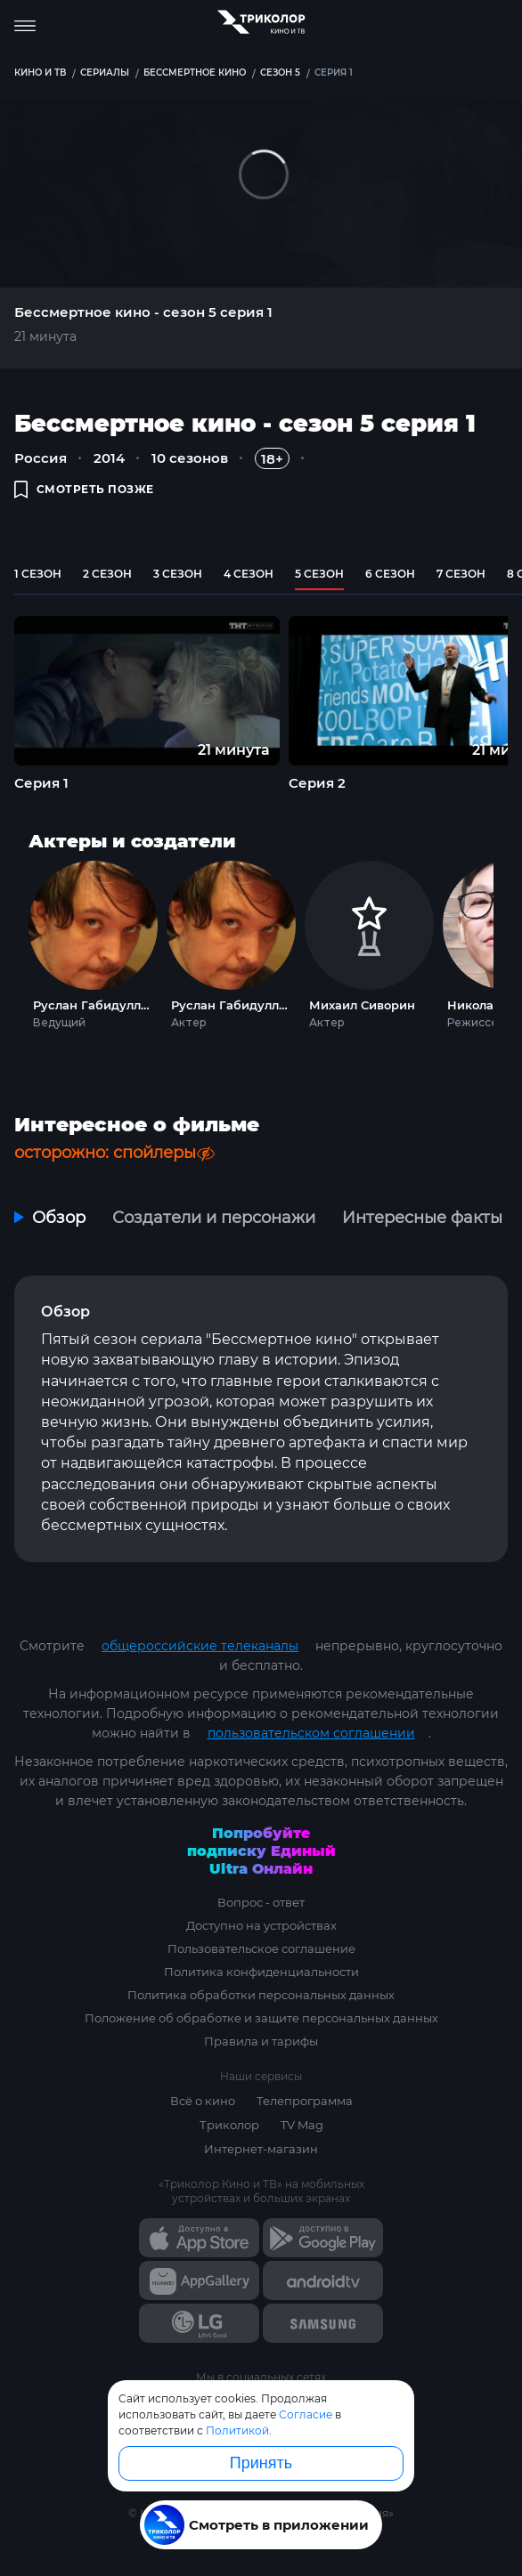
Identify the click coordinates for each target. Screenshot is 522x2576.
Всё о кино (202, 2101)
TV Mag (302, 2125)
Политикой (237, 2430)
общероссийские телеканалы (200, 1646)
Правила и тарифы (261, 2041)
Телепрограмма (305, 2101)
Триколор (229, 2125)
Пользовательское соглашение (261, 1948)
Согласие (305, 2414)
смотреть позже (84, 489)
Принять (261, 2463)
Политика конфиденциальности (261, 1971)
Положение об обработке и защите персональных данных (261, 2018)
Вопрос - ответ (261, 1902)
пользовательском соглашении (311, 1733)
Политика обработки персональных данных (261, 1995)
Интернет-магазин (261, 2149)
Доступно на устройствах (261, 1925)
